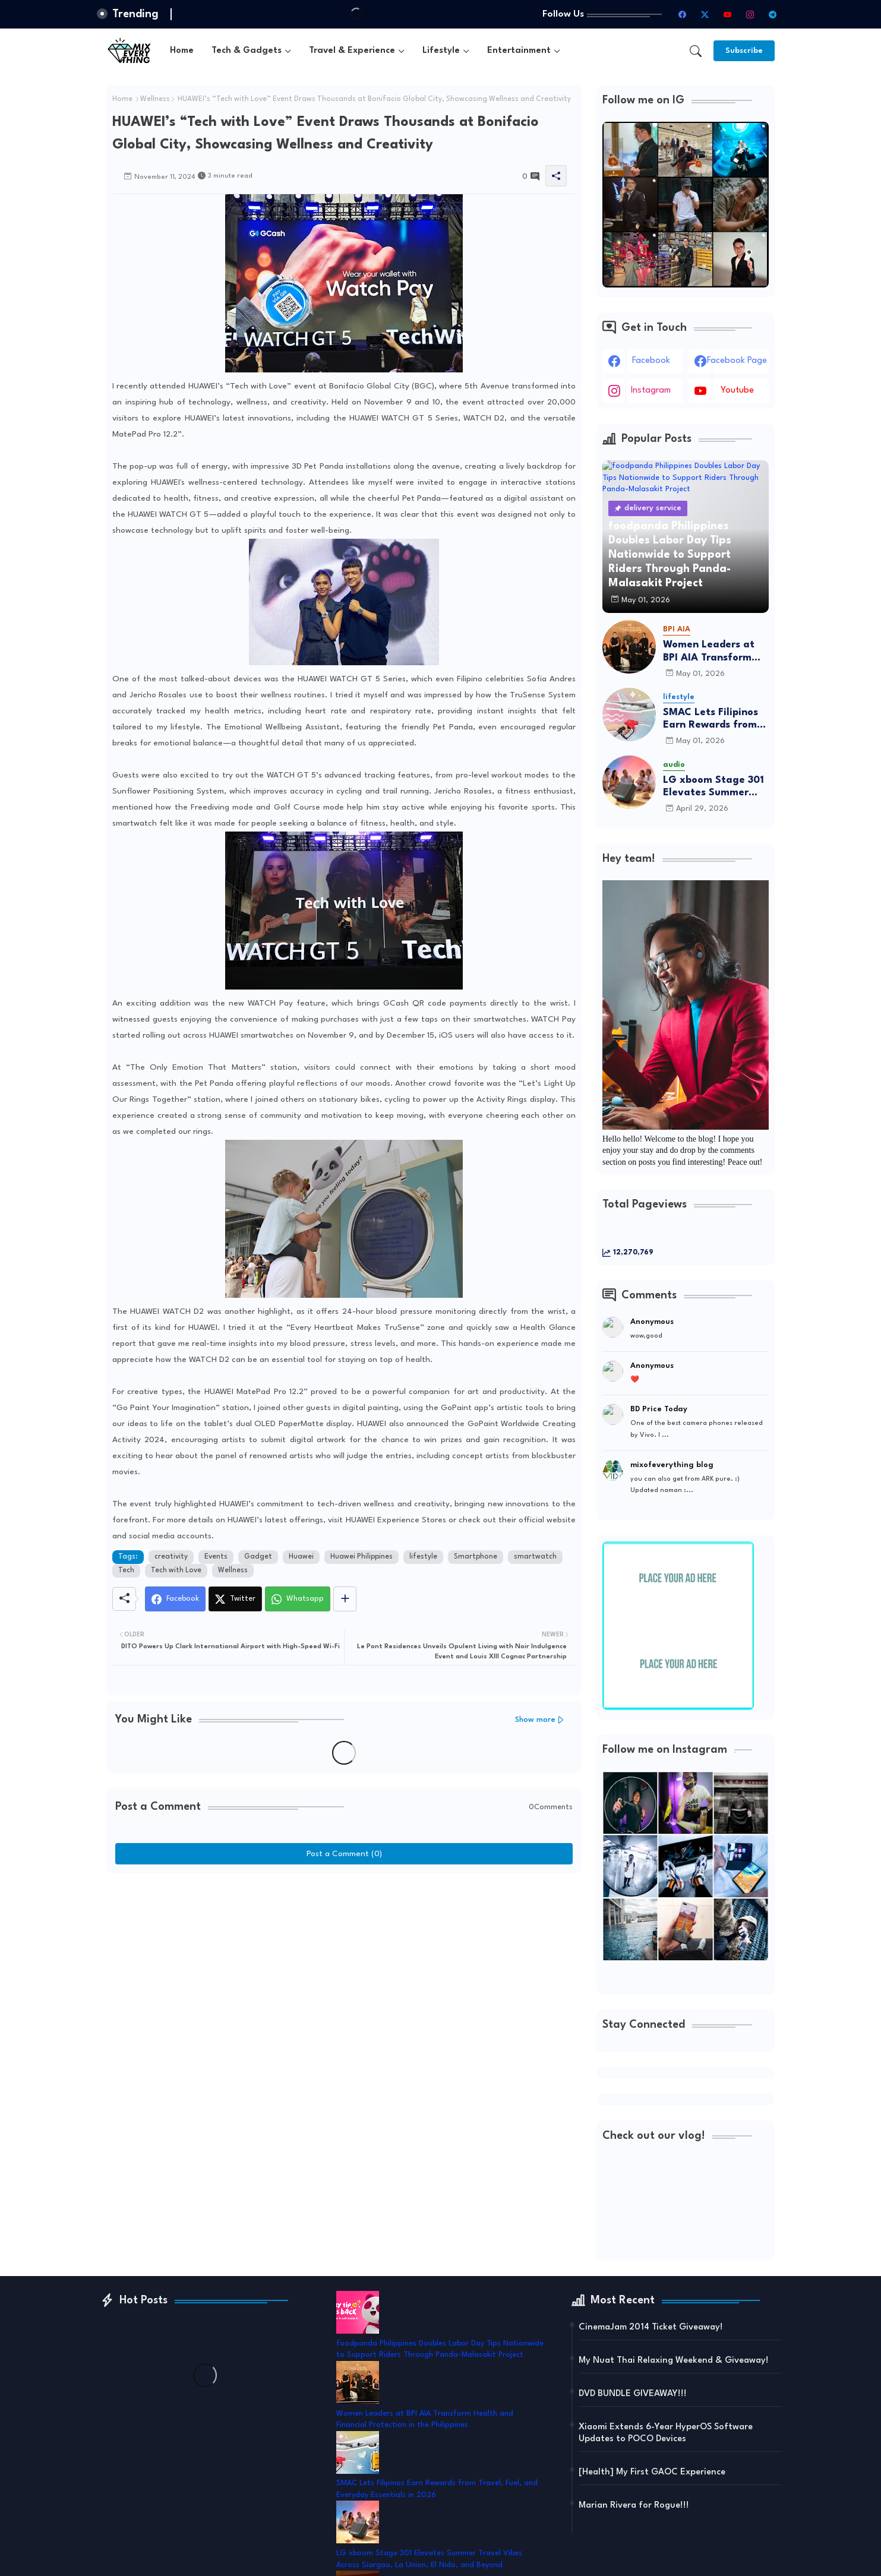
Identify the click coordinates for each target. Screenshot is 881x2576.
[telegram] (772, 14)
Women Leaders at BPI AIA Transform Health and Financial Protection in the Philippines (714, 652)
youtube (737, 390)
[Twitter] (235, 1598)
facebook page (737, 360)
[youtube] (727, 14)
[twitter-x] (704, 14)
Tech (126, 1570)
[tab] (182, 51)
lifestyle (423, 1556)
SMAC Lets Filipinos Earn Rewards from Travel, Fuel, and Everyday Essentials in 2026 (711, 719)
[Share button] (344, 1598)
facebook (651, 360)
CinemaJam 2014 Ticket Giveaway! (651, 2327)
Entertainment (519, 50)
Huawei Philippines (361, 1556)
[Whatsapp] (297, 1598)
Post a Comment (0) (344, 1854)
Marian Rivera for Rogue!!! (634, 2505)
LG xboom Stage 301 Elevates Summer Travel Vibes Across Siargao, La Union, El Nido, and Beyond (714, 787)
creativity (171, 1556)
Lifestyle (441, 50)
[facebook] (682, 14)
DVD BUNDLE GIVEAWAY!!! (633, 2393)
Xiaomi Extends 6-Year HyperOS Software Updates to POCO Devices (666, 2433)
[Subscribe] (744, 50)
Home (182, 50)
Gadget (258, 1556)
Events (216, 1556)
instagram (651, 390)
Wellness (155, 99)
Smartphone (475, 1556)
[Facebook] (175, 1598)
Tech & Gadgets (246, 50)
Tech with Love (176, 1570)
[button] (696, 51)
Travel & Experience (352, 50)
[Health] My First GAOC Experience (652, 2472)
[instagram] (749, 14)
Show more (535, 1720)
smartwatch (535, 1556)
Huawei (301, 1556)
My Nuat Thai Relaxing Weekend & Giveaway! (674, 2360)
